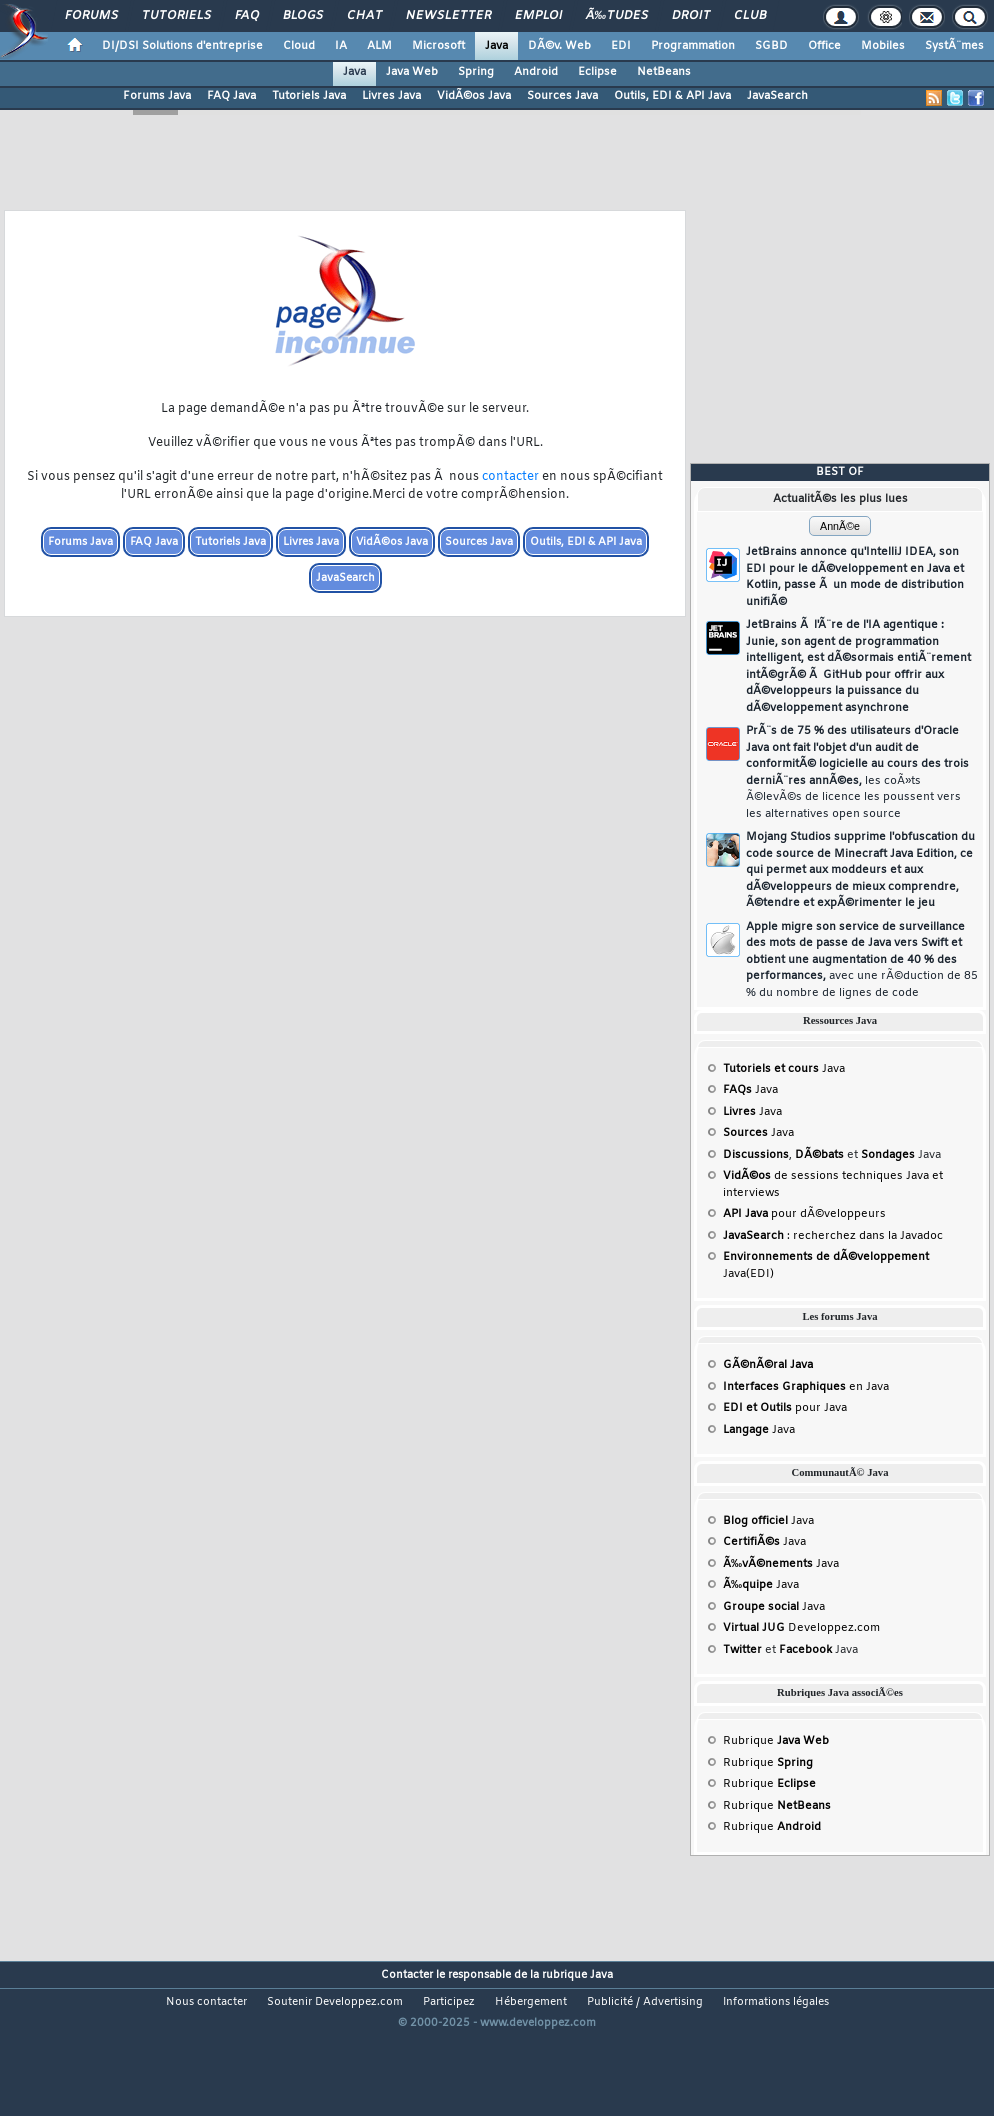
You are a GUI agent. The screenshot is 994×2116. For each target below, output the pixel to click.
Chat (364, 16)
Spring (476, 72)
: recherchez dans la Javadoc (833, 1236)
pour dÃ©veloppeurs (804, 1214)
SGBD (771, 46)
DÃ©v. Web (559, 46)
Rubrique (776, 1741)
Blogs (303, 16)
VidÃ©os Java (474, 96)
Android (536, 72)
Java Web (412, 72)
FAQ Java (231, 96)
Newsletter (448, 16)
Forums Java (157, 96)
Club (750, 16)
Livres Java (391, 96)
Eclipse (597, 72)
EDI (621, 46)
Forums (91, 16)
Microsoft (438, 46)
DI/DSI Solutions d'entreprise (182, 46)
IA (341, 46)
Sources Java (562, 96)
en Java (806, 1387)
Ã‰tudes (617, 16)
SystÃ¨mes (954, 46)
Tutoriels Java (309, 96)
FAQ (247, 16)
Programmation (693, 46)
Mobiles (883, 46)
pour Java (785, 1408)
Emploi (538, 16)
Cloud (299, 46)
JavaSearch (777, 96)
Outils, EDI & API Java (672, 96)
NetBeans (664, 72)
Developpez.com (801, 1628)
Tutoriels (176, 16)
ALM (379, 46)
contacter (510, 477)
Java (496, 46)
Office (824, 46)
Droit (691, 16)
